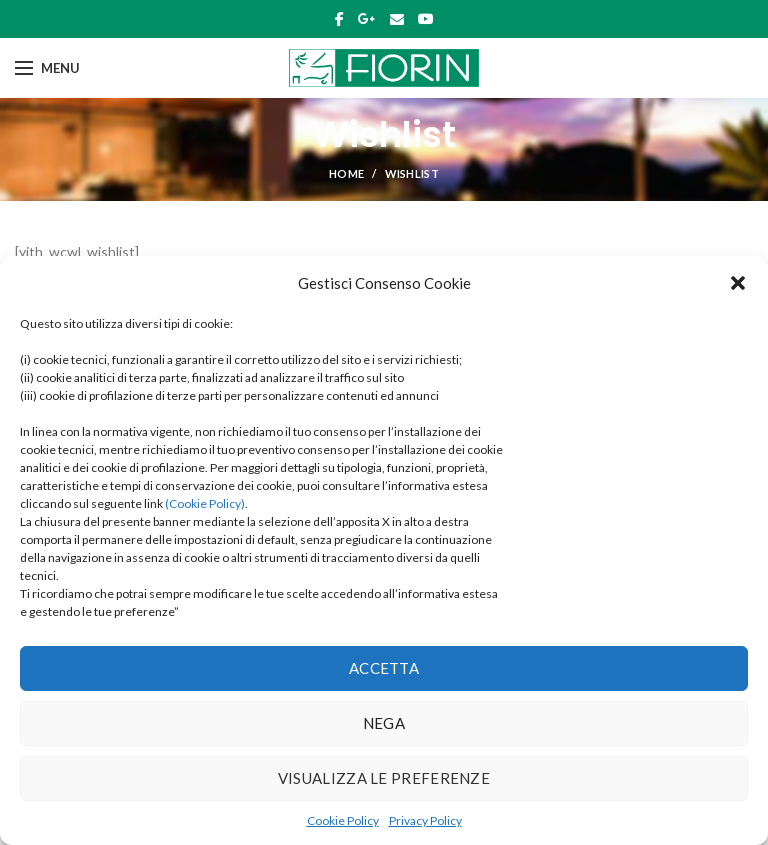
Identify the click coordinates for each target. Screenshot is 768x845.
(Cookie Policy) (205, 503)
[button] (738, 283)
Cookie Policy (343, 820)
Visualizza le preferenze (384, 778)
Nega (384, 723)
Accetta (384, 668)
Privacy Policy (425, 820)
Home (346, 173)
